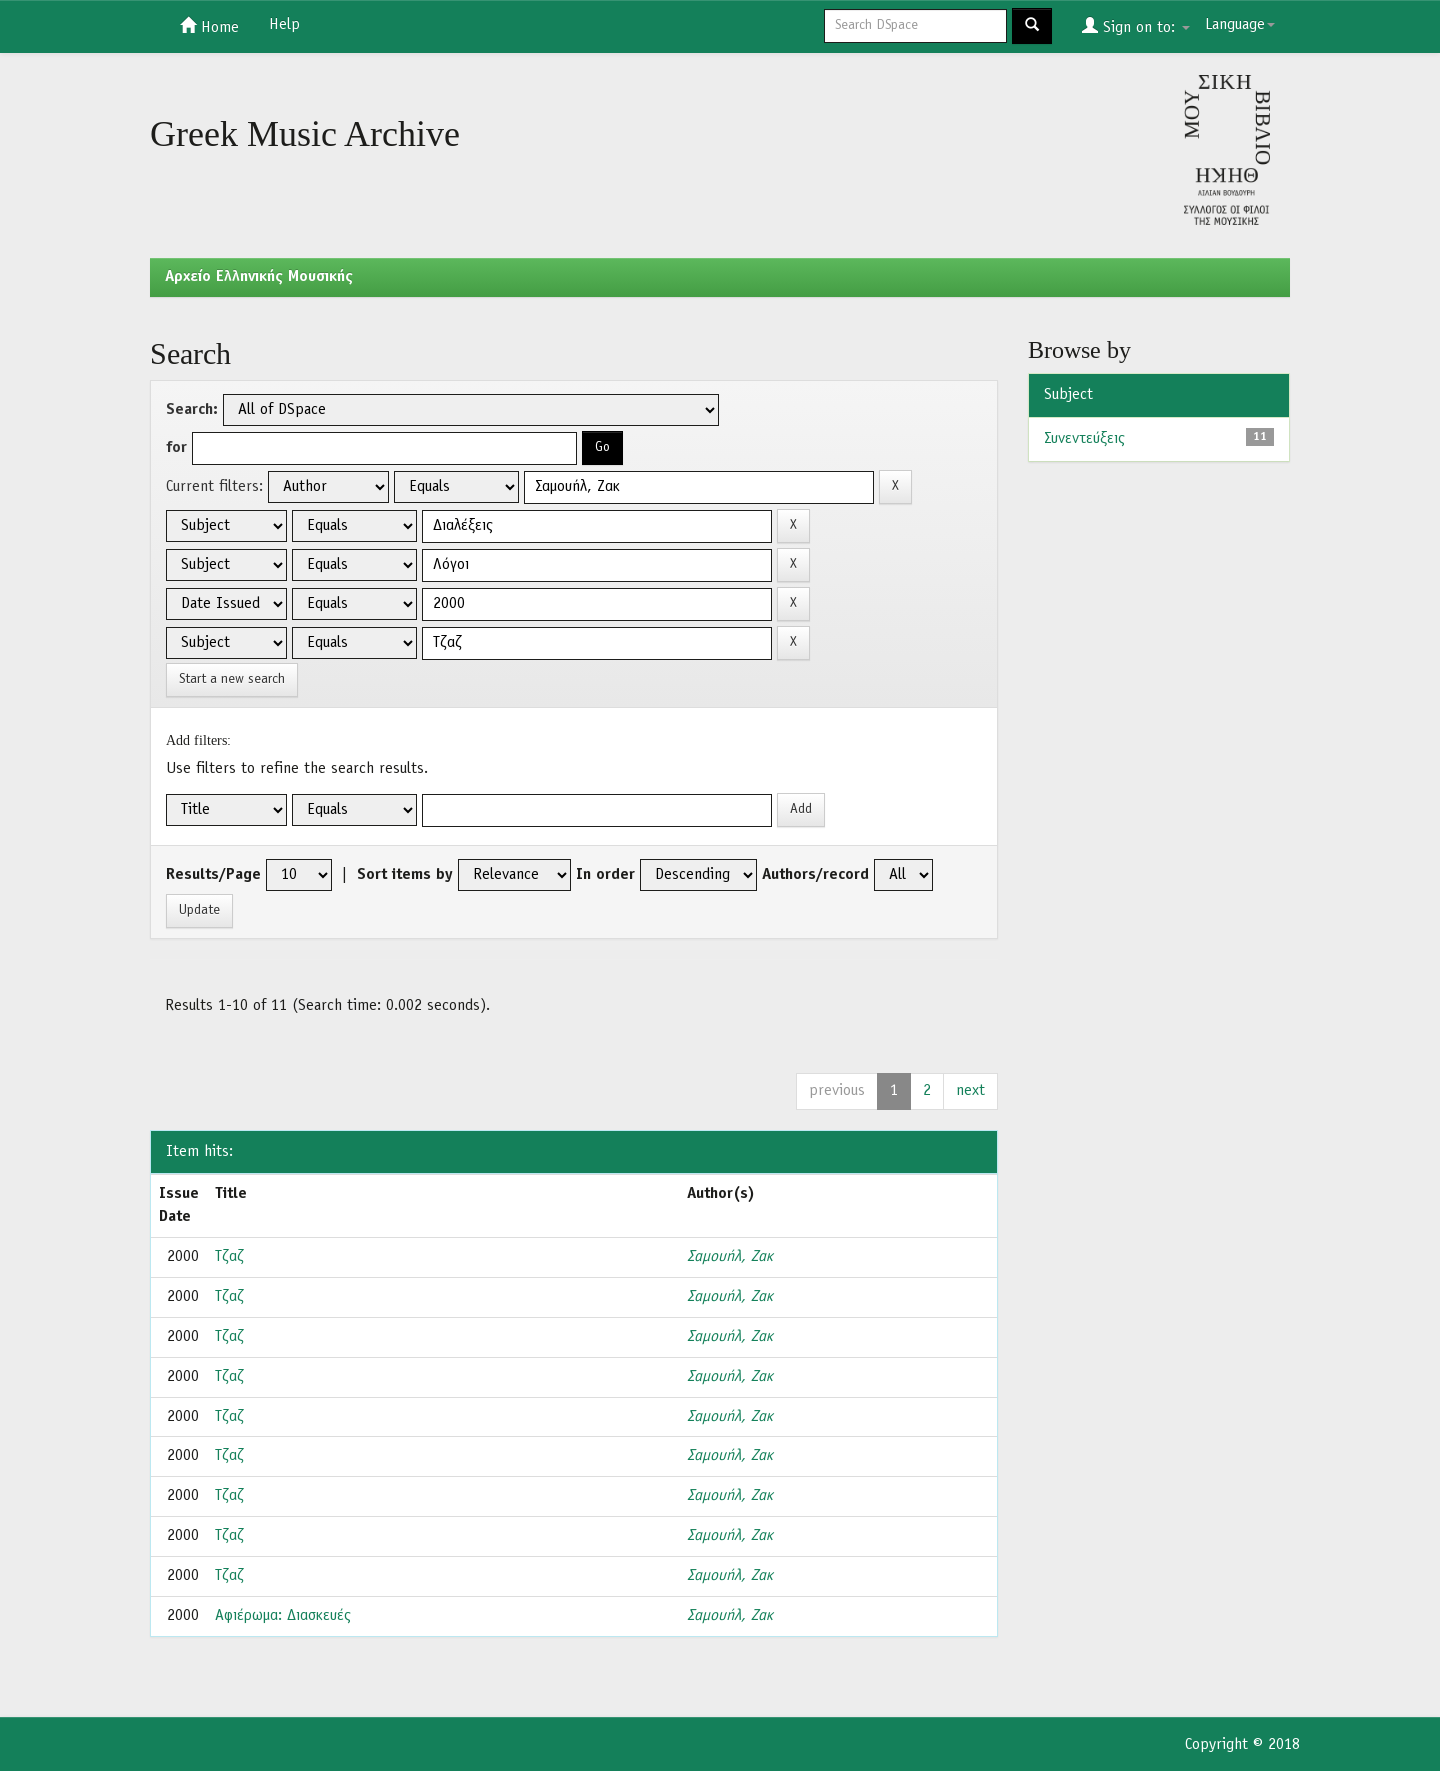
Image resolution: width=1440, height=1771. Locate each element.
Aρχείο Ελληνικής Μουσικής (259, 277)
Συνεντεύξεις (1084, 439)
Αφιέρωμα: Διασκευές (283, 1616)
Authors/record (815, 875)
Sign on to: (1136, 26)
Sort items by (405, 875)
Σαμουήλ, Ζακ (730, 1257)
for (176, 448)
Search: (192, 410)
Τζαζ (229, 1257)
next (970, 1091)
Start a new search (232, 679)
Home (209, 26)
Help (284, 25)
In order (605, 875)
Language (1240, 25)
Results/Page (213, 875)
